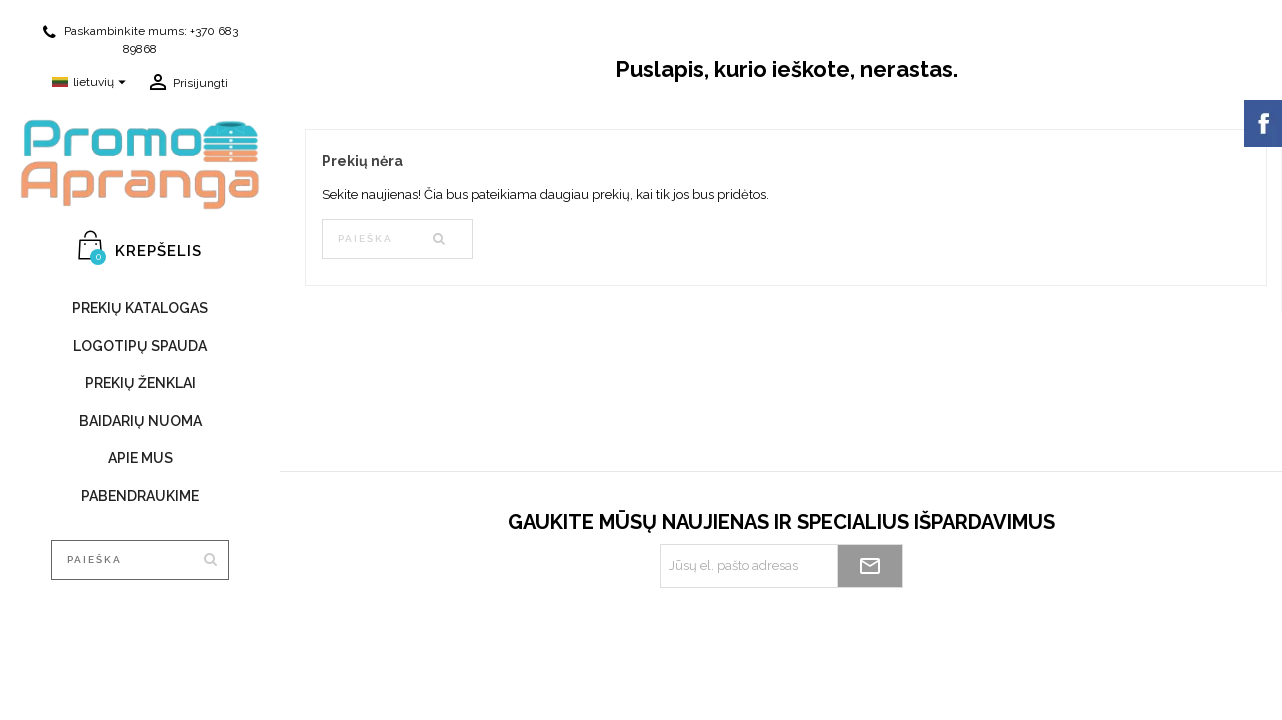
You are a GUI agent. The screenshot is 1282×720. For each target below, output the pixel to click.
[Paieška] (140, 560)
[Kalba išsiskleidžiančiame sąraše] (91, 83)
